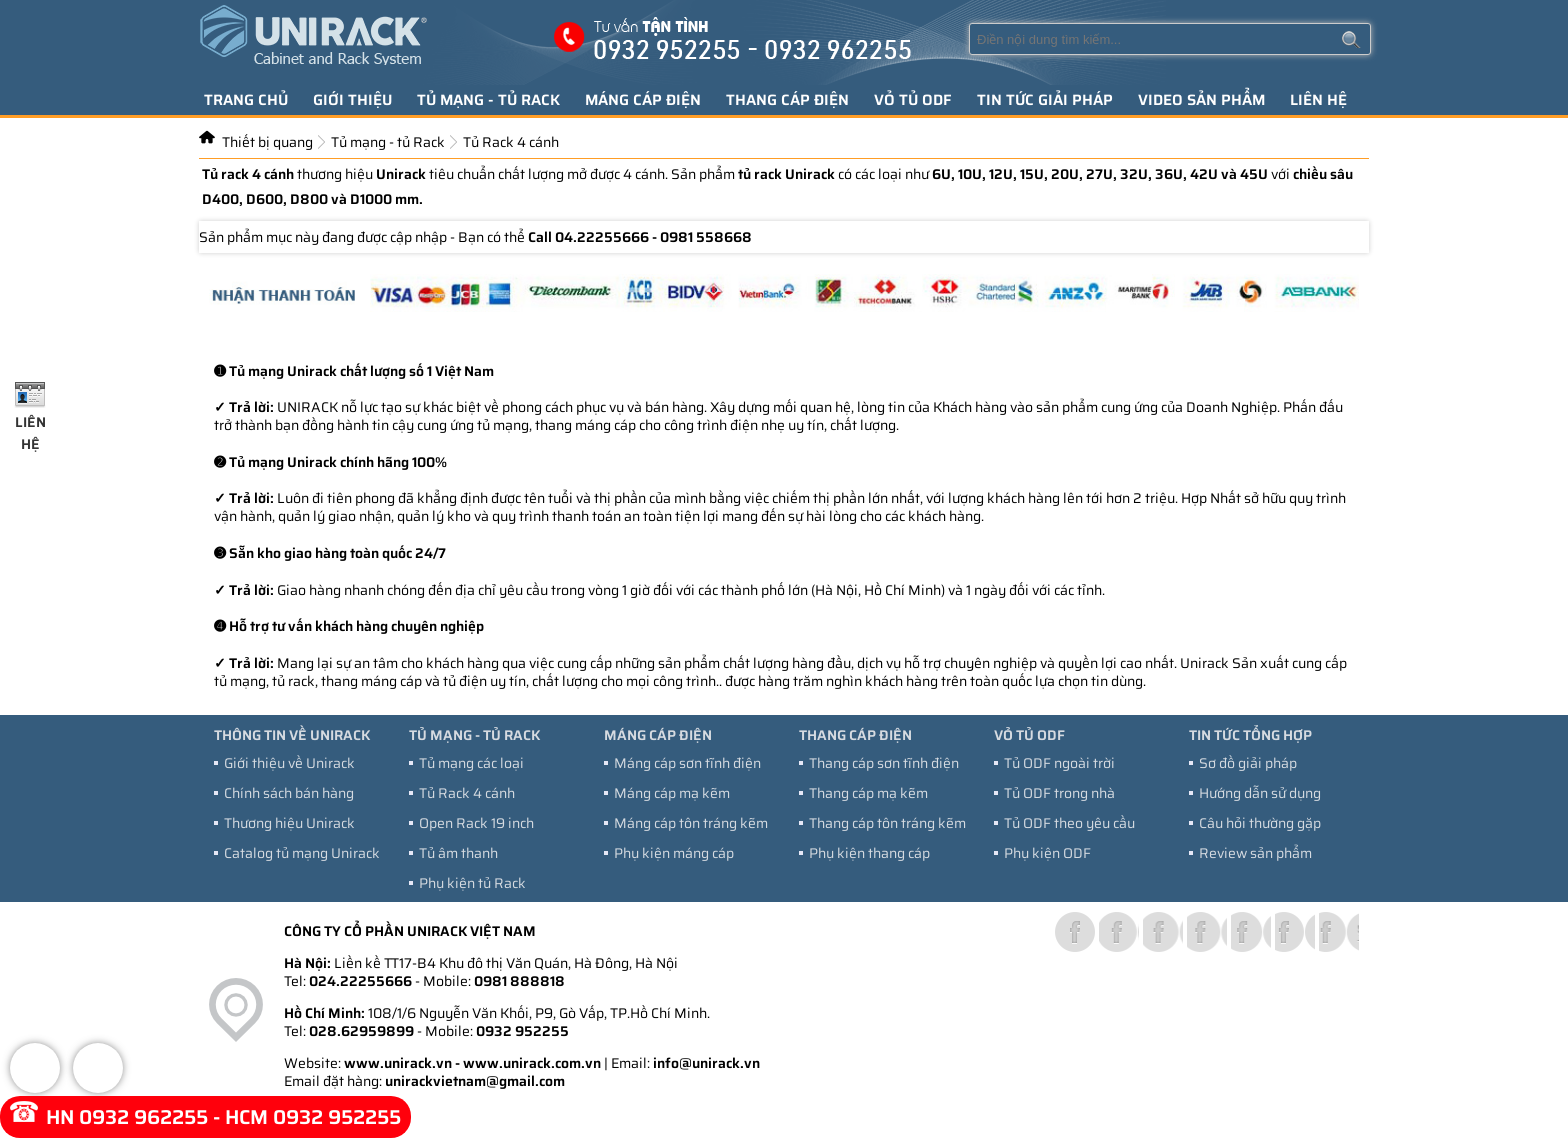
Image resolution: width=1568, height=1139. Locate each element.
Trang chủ (246, 100)
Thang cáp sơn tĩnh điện (884, 763)
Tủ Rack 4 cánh (467, 793)
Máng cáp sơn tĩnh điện (687, 763)
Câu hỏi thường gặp (1260, 823)
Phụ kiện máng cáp (674, 853)
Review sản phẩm (1255, 853)
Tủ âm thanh (458, 853)
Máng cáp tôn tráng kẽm (691, 823)
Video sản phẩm (1201, 100)
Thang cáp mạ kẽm (868, 793)
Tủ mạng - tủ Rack (488, 100)
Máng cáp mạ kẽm (672, 793)
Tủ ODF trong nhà (1059, 793)
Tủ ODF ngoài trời (1059, 763)
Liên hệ (1318, 100)
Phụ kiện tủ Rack (472, 883)
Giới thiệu (352, 100)
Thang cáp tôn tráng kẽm (887, 823)
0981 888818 (519, 981)
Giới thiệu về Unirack (289, 763)
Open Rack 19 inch (476, 823)
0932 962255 (143, 1117)
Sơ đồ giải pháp (1248, 763)
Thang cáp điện (787, 100)
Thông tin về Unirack (292, 735)
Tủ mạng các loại (471, 763)
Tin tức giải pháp (1045, 100)
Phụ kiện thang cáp (869, 853)
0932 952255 (522, 1031)
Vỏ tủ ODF (913, 100)
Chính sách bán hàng (289, 793)
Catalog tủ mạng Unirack (302, 853)
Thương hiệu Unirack (289, 823)
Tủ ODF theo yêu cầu (1069, 823)
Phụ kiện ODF (1047, 853)
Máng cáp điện (643, 100)
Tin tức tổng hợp (1250, 735)
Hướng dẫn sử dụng (1260, 793)
